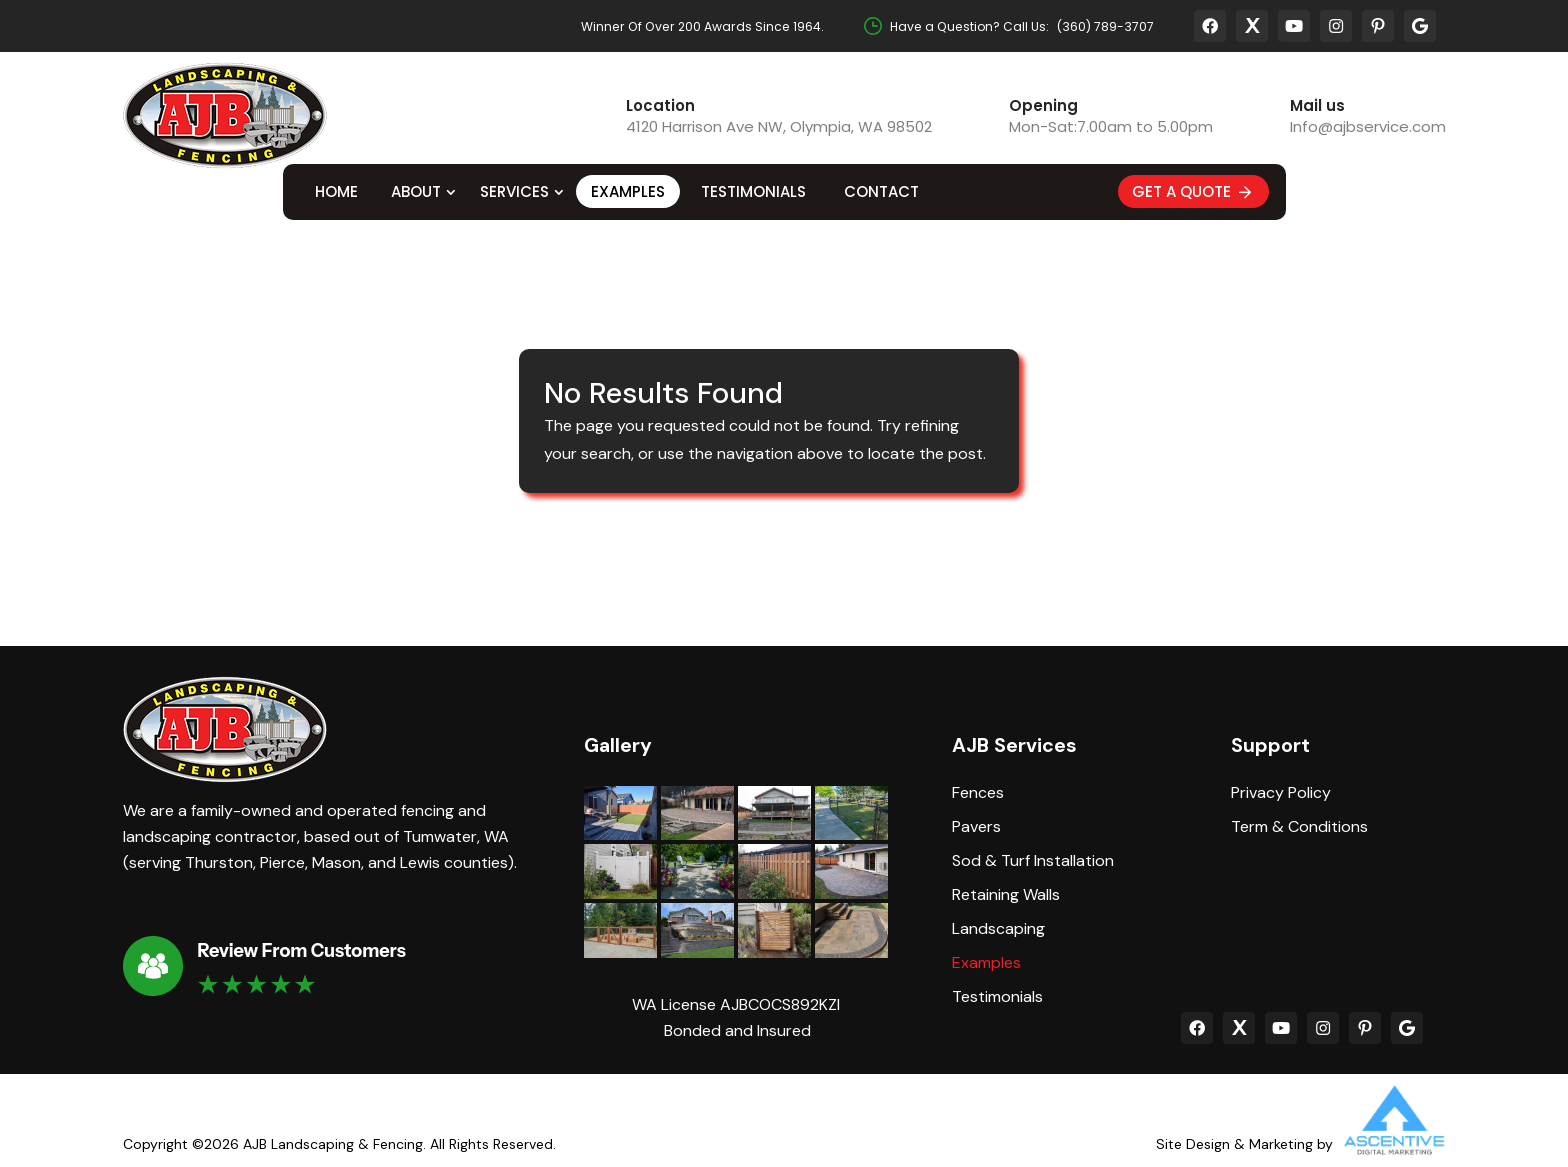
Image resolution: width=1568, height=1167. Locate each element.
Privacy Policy (1281, 793)
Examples (628, 191)
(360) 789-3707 (1105, 26)
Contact (881, 191)
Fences (978, 793)
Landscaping (998, 929)
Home (336, 191)
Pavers (976, 827)
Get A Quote (1193, 191)
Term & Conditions (1299, 827)
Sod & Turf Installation (1033, 861)
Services (514, 191)
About (416, 191)
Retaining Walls (1006, 895)
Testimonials (753, 191)
